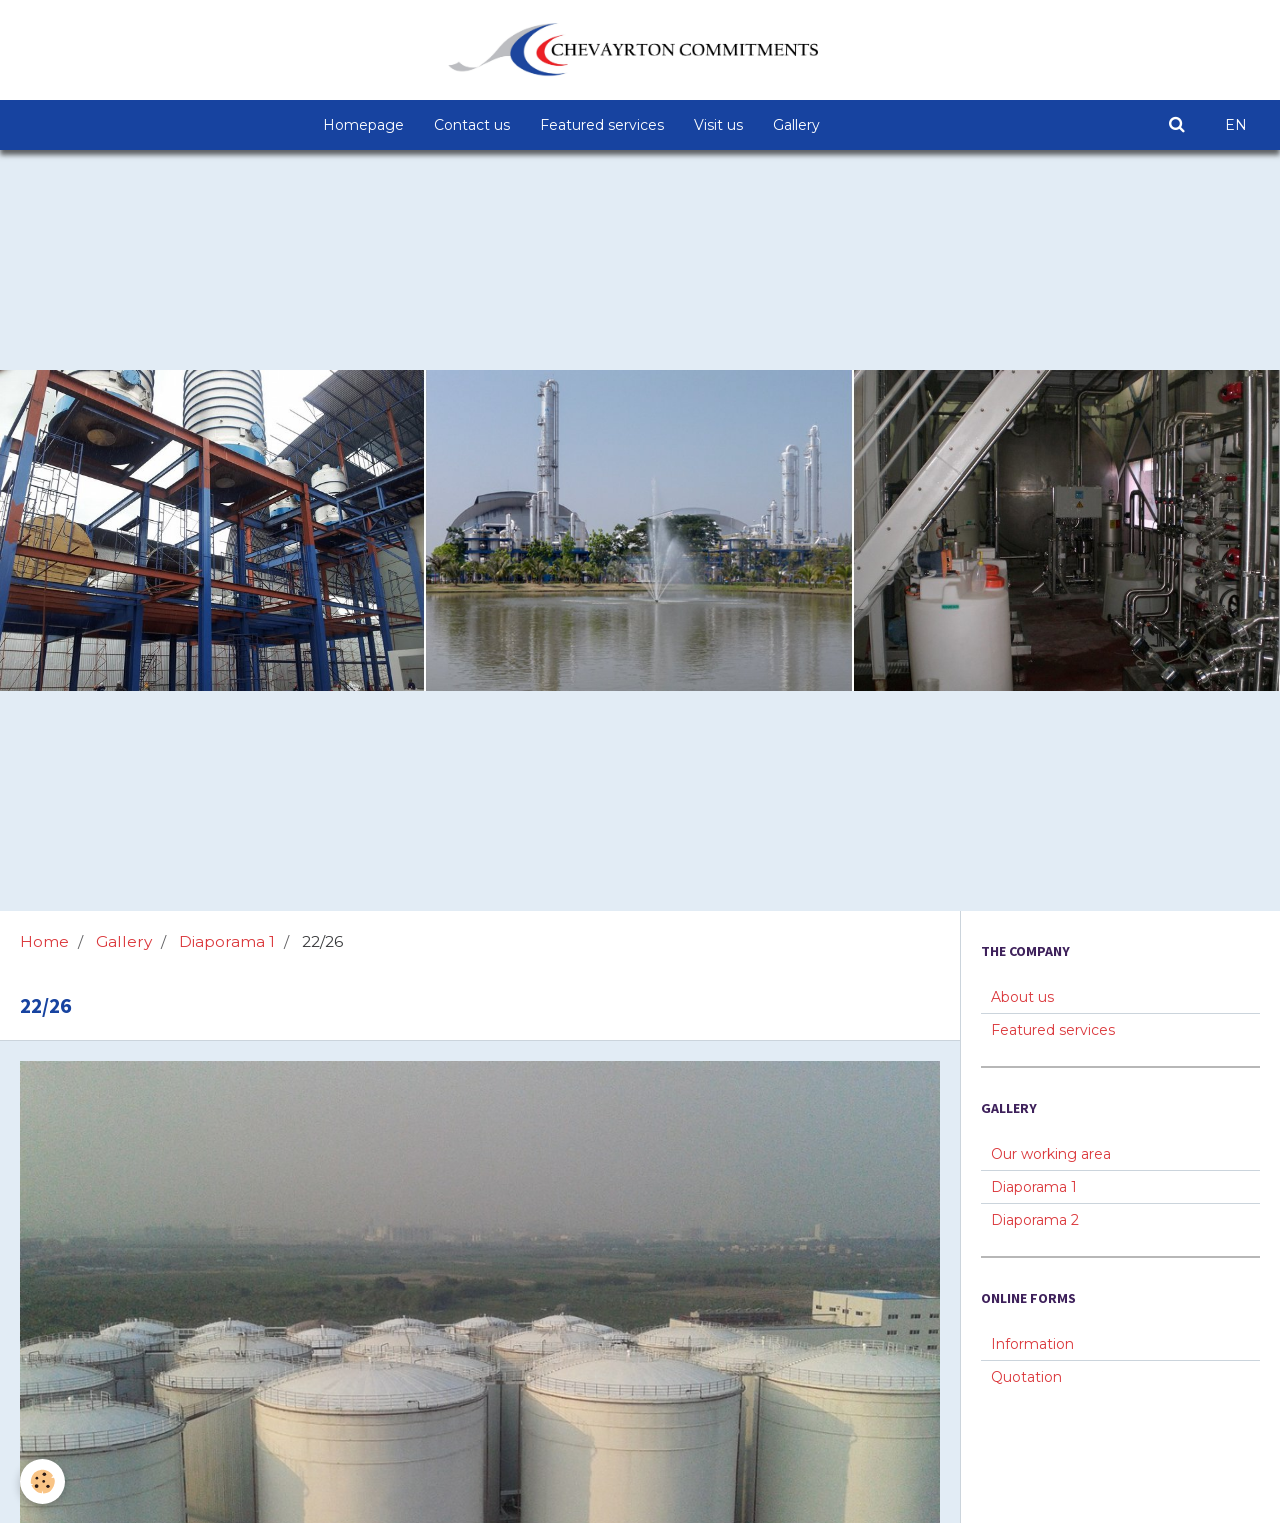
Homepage (363, 125)
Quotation (1026, 1377)
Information (1032, 1344)
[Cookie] (42, 1481)
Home (44, 941)
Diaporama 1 (227, 941)
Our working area (1051, 1154)
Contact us (472, 125)
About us (1022, 997)
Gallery (796, 125)
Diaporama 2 (1035, 1220)
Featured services (602, 125)
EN (1236, 125)
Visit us (718, 125)
